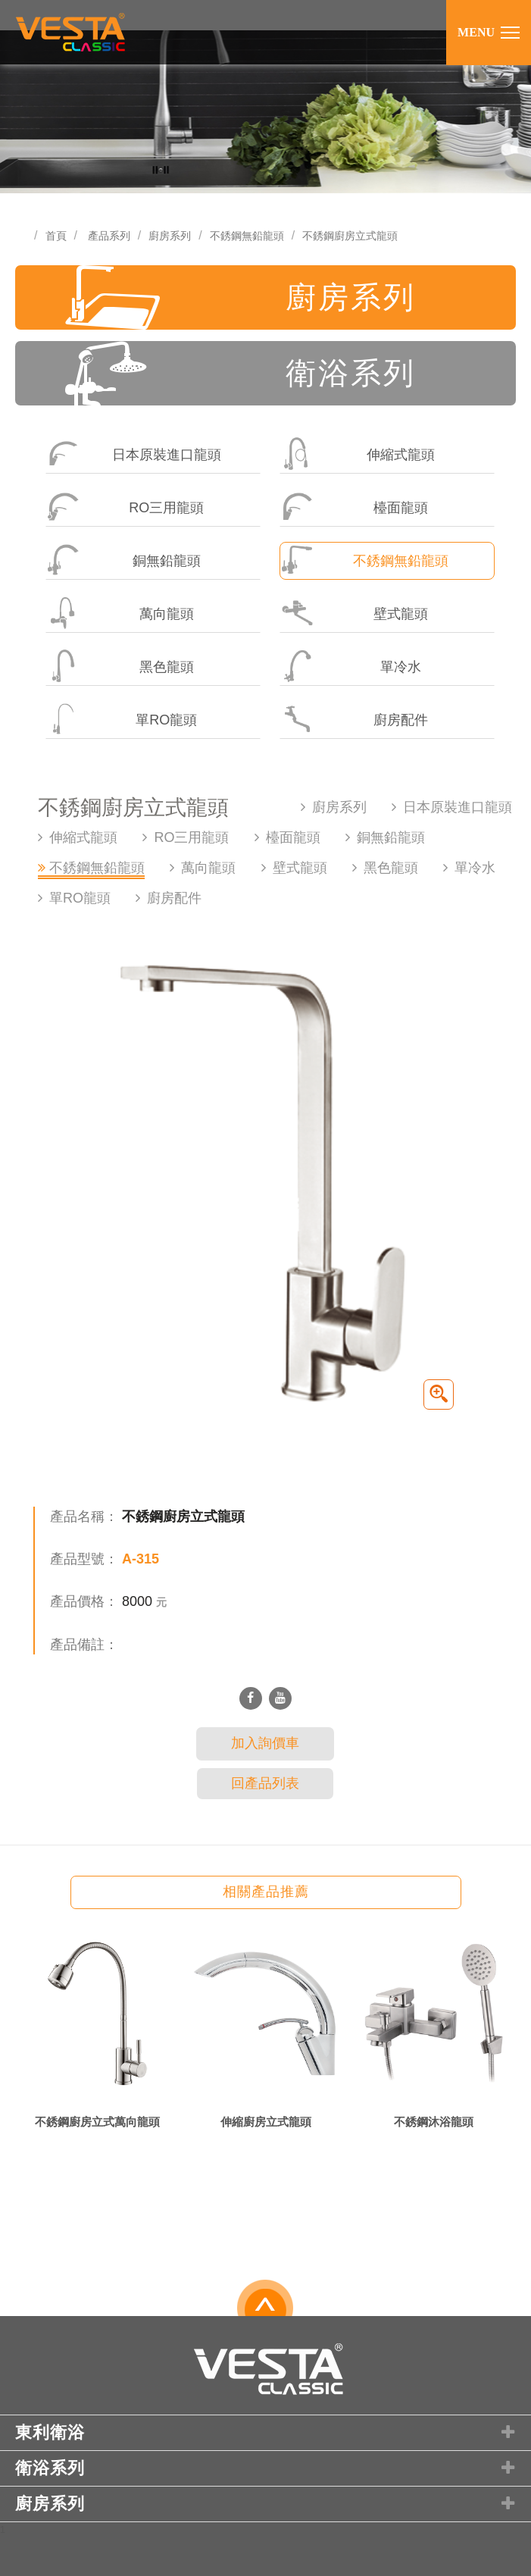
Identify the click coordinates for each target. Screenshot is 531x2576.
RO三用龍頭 (125, 507)
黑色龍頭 (119, 666)
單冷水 (350, 666)
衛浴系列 (240, 373)
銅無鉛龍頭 (123, 560)
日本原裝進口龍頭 (133, 454)
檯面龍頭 (353, 507)
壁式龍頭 (353, 613)
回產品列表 (265, 1783)
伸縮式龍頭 (357, 454)
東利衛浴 (267, 2432)
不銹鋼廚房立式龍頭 (350, 236)
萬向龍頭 (119, 613)
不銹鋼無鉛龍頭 (247, 236)
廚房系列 (169, 236)
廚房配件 (353, 719)
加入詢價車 (265, 1743)
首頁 (56, 236)
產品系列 (109, 236)
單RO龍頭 (121, 719)
